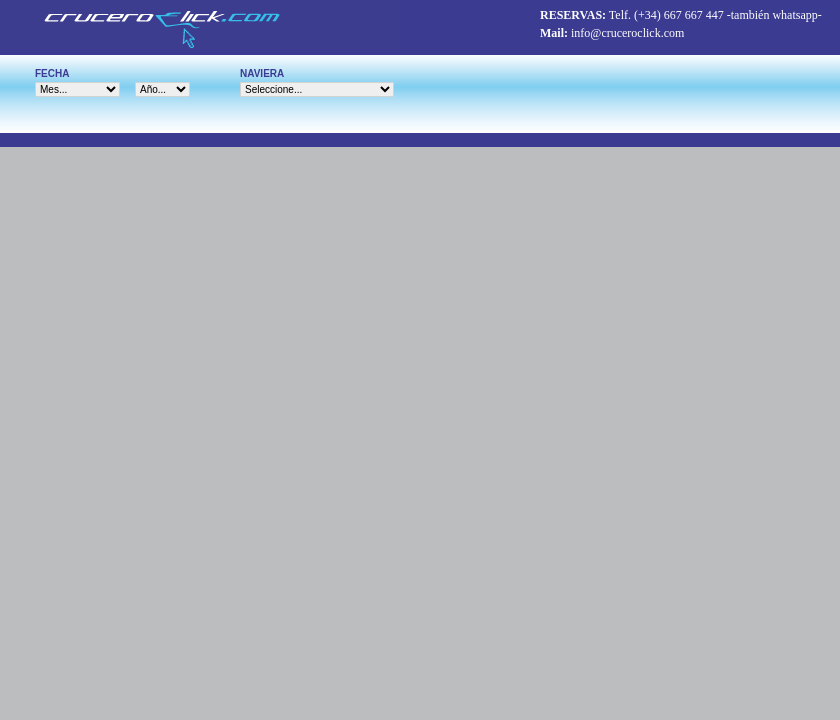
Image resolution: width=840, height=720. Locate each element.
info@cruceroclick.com (627, 33)
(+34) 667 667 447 (679, 15)
